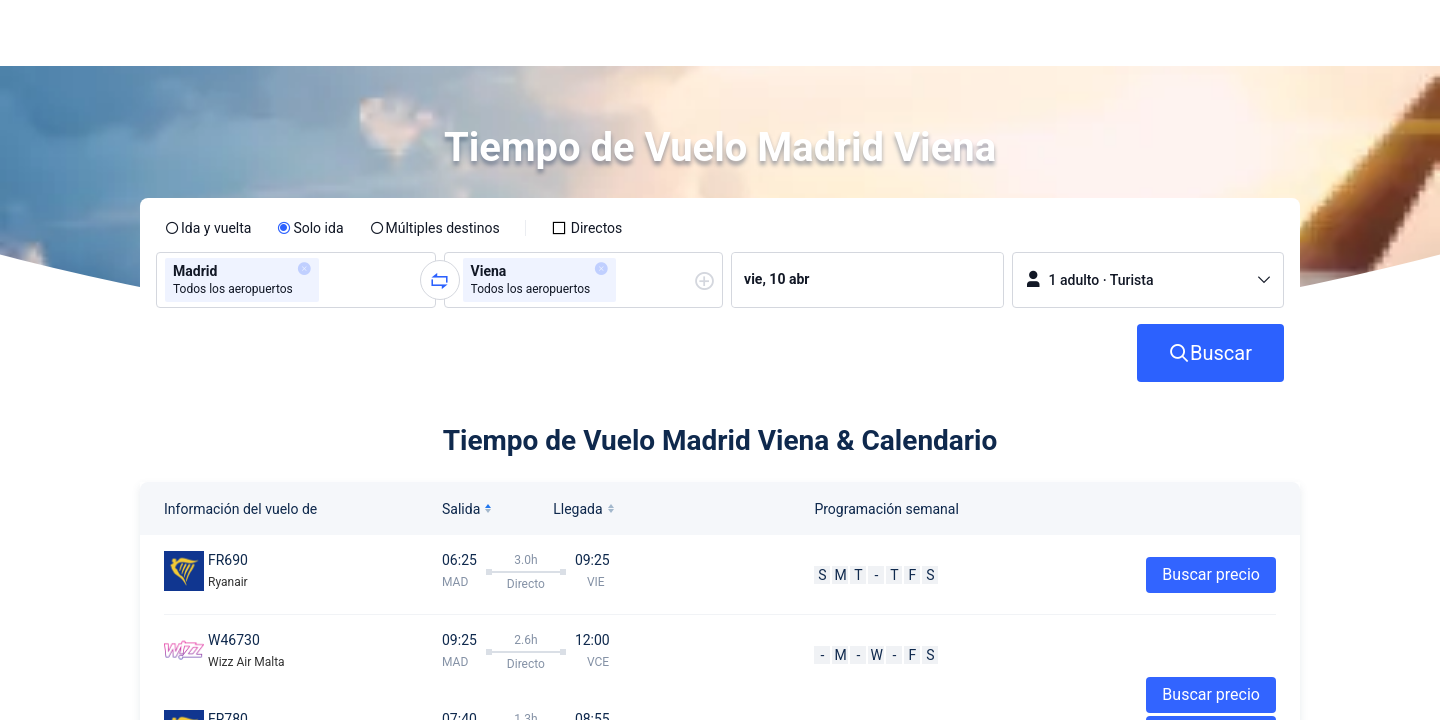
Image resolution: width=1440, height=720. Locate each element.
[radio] (208, 228)
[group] (296, 280)
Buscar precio (1211, 574)
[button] (1260, 33)
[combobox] (330, 280)
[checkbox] (587, 228)
